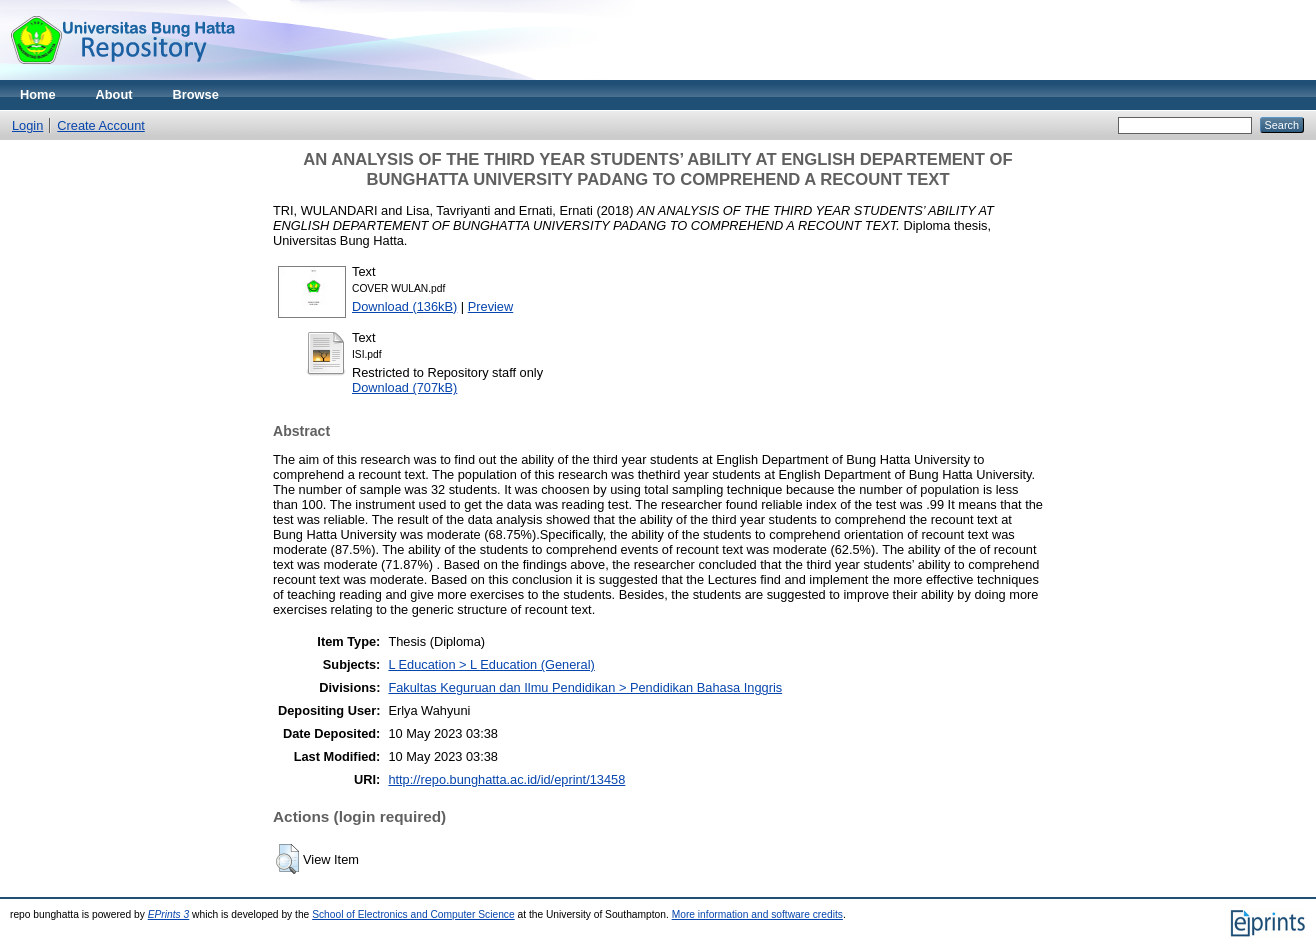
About (114, 94)
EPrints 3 (169, 914)
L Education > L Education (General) (491, 664)
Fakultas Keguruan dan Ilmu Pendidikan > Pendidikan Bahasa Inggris (585, 687)
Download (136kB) (404, 306)
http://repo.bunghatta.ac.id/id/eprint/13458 (506, 779)
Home (38, 94)
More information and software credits (757, 914)
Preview (491, 306)
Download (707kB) (404, 387)
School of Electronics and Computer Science (413, 914)
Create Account (101, 125)
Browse (196, 94)
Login (27, 125)
